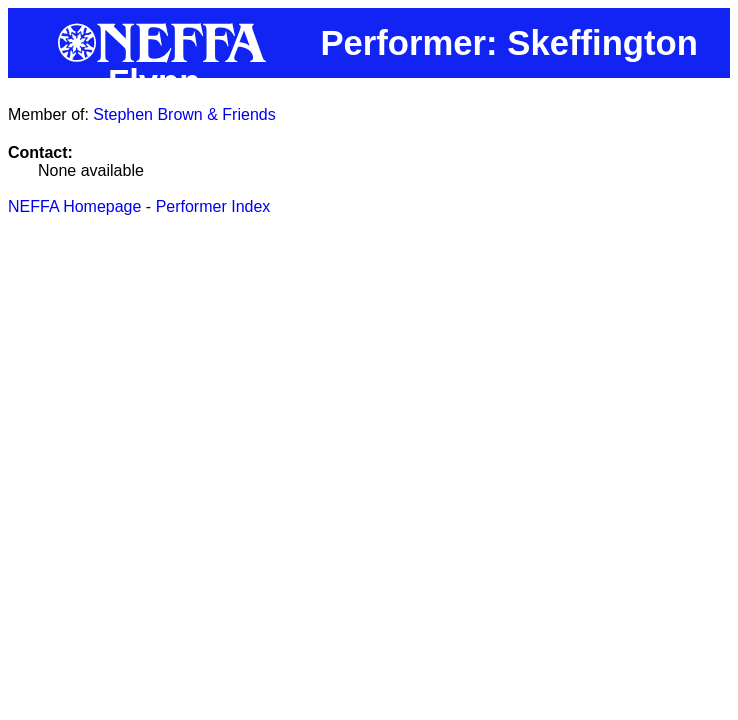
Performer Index (213, 206)
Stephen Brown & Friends (184, 114)
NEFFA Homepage (74, 206)
